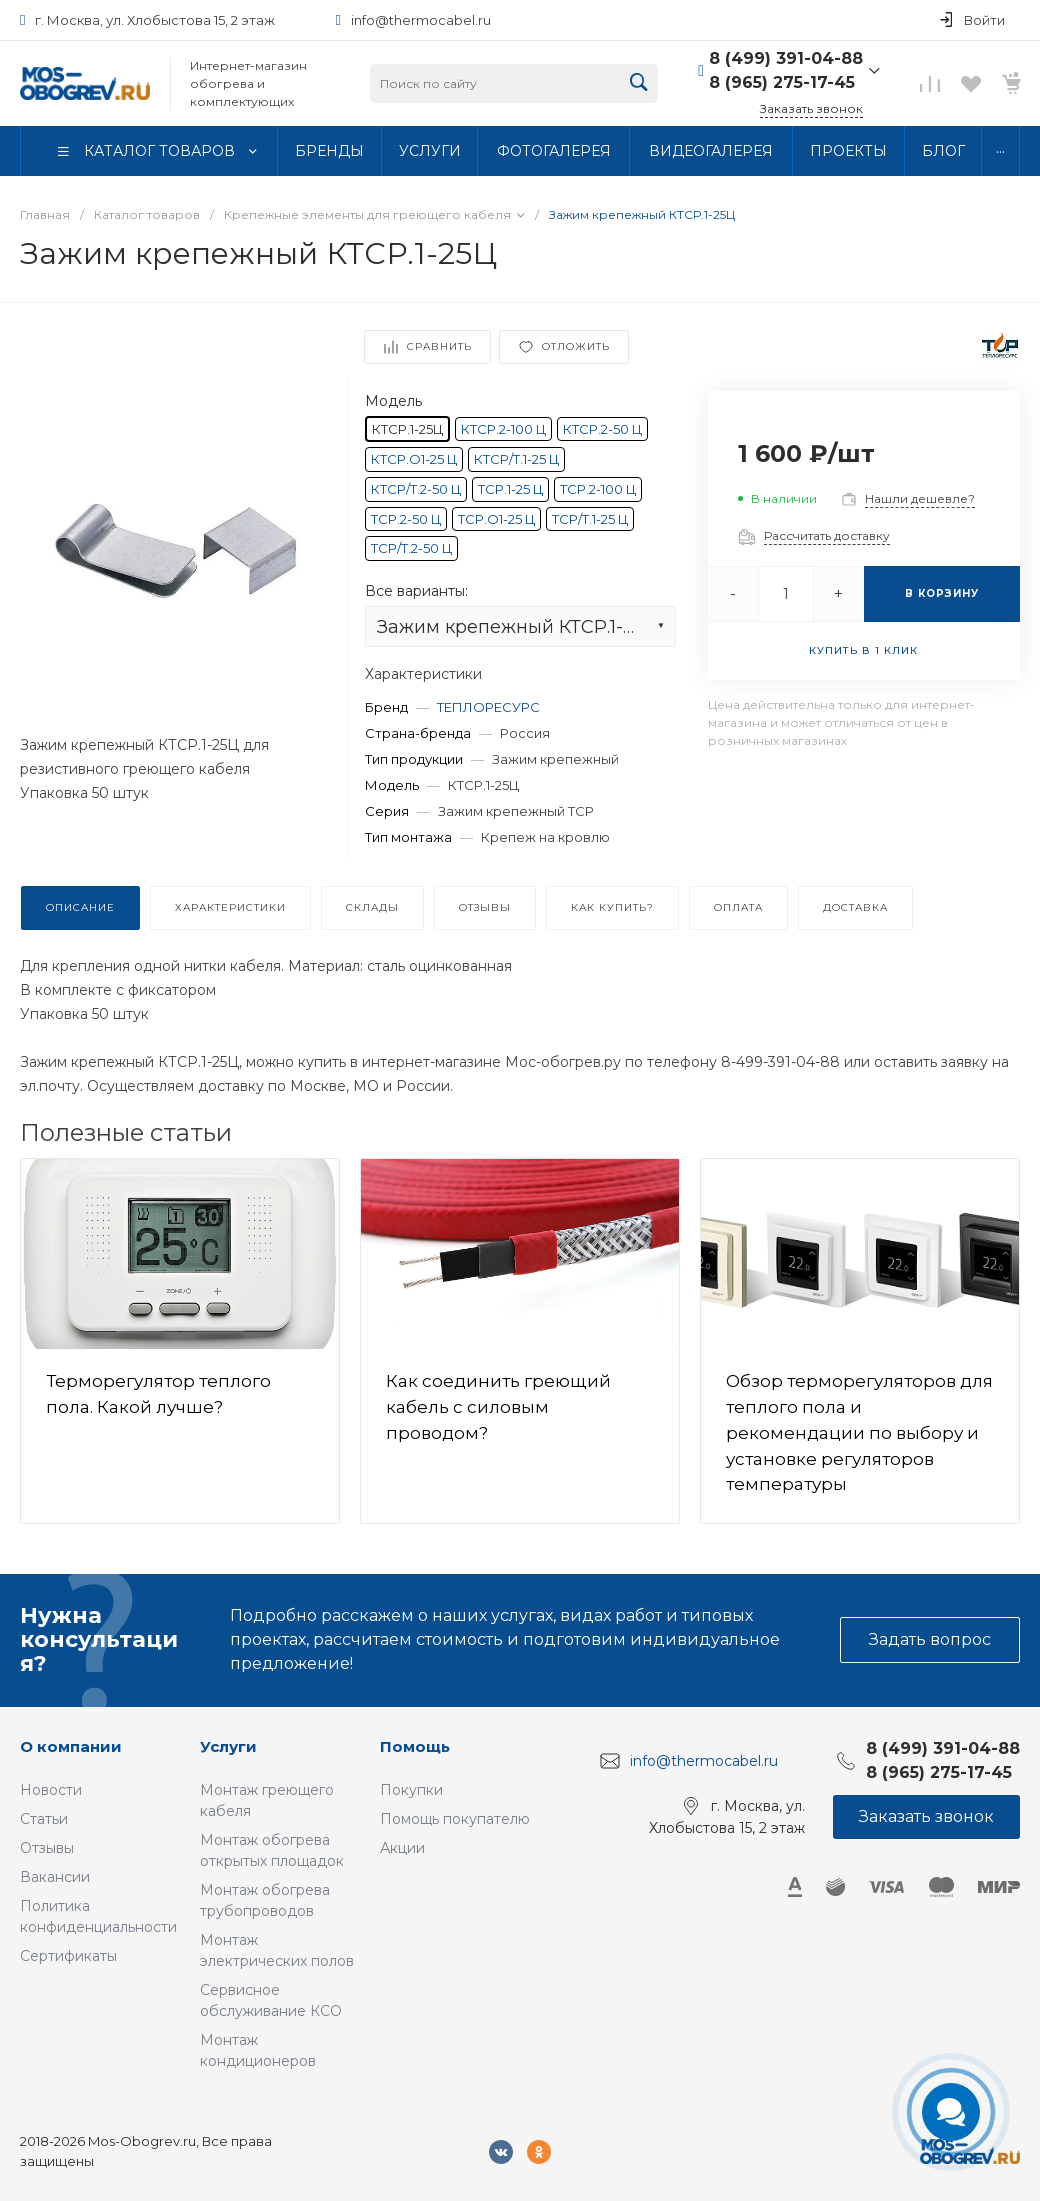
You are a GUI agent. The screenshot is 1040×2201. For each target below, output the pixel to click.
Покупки (411, 1790)
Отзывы (47, 1848)
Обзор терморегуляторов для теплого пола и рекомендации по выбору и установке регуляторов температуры (859, 1432)
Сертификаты (68, 1956)
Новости (51, 1790)
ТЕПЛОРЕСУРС (488, 707)
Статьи (44, 1819)
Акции (402, 1848)
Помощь (415, 1746)
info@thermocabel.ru (421, 20)
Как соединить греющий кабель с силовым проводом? (498, 1406)
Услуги (228, 1746)
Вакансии (55, 1877)
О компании (71, 1746)
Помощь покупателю (455, 1819)
